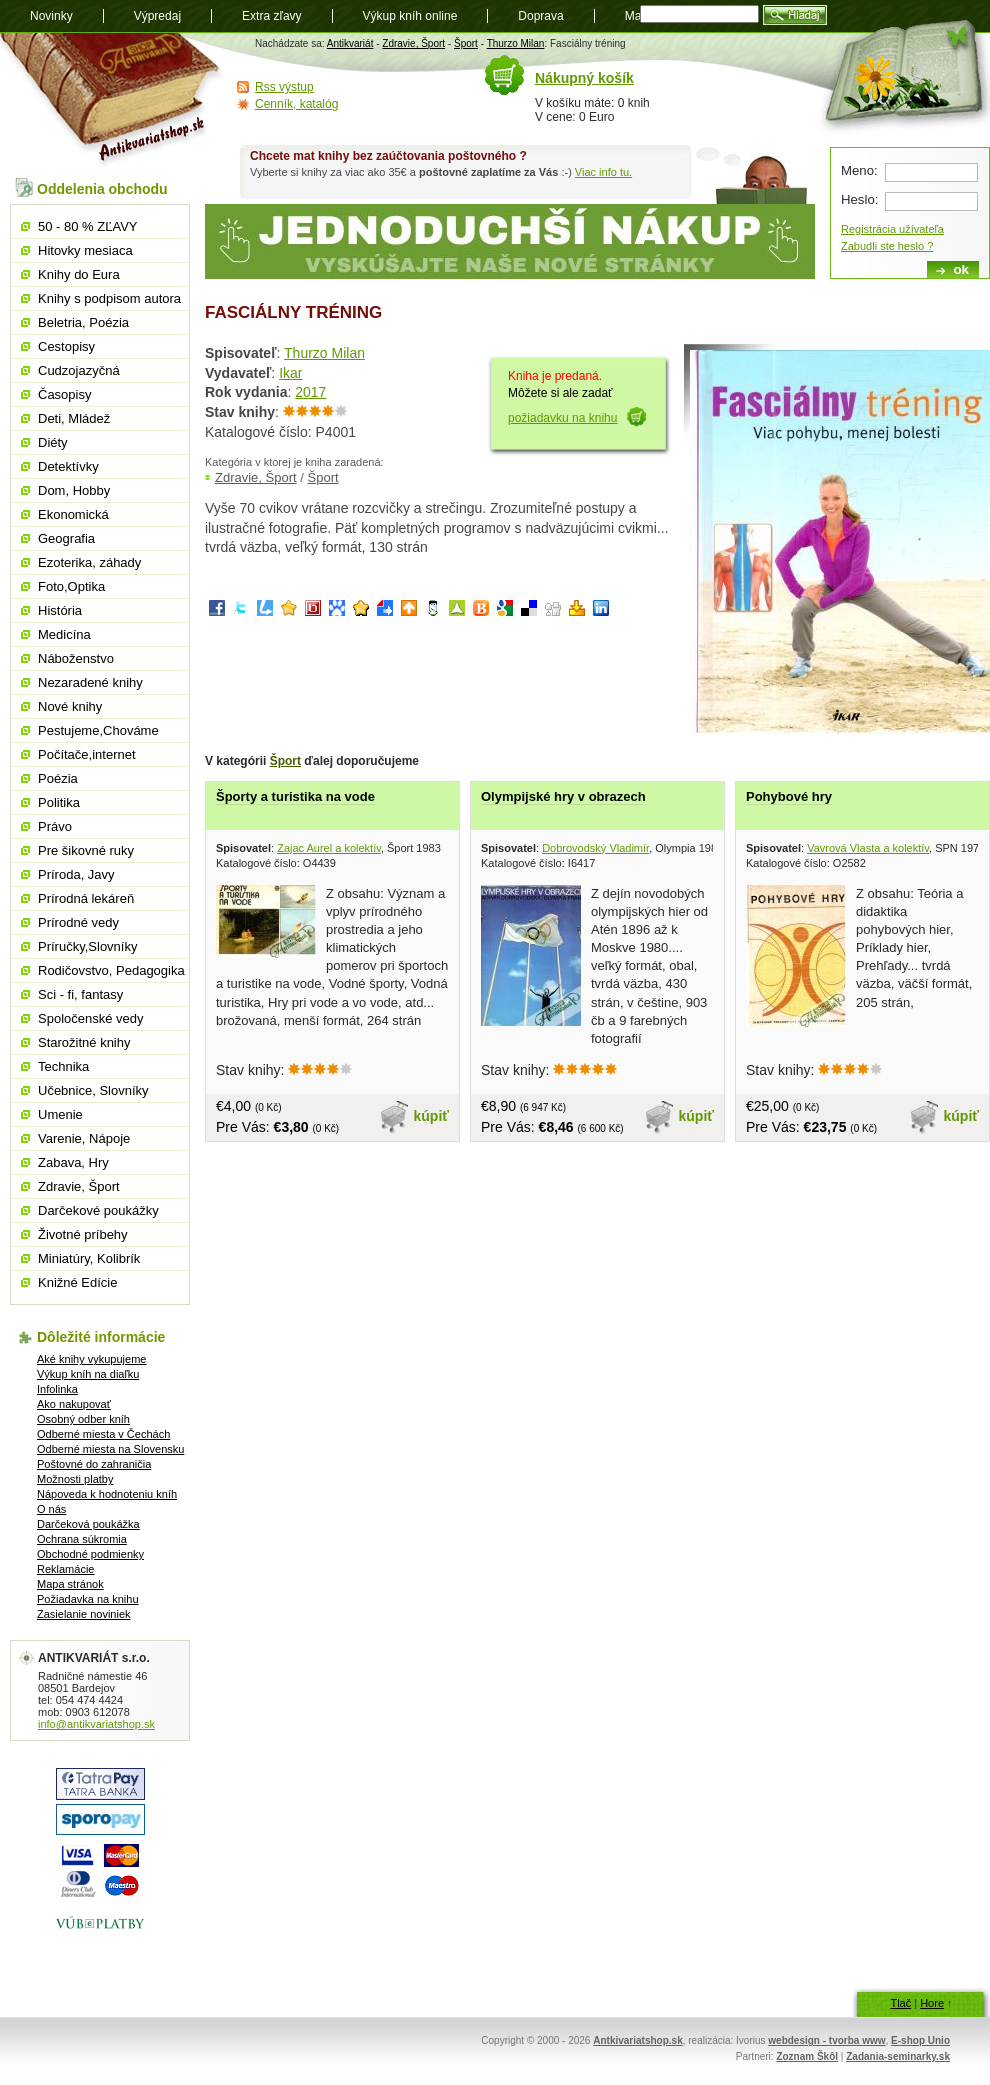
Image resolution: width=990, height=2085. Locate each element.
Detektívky (68, 466)
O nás (51, 1509)
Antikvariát (350, 43)
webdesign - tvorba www (826, 2040)
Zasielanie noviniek (84, 1614)
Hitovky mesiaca (85, 250)
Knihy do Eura (79, 274)
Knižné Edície (78, 1282)
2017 (310, 392)
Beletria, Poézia (83, 322)
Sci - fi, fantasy (80, 994)
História (60, 610)
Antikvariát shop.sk (112, 100)
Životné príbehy (83, 1234)
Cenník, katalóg (296, 104)
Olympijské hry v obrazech (563, 796)
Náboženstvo (76, 658)
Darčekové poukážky (98, 1210)
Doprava (540, 16)
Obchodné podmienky (90, 1554)
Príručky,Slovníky (87, 946)
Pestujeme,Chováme (98, 730)
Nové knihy (70, 706)
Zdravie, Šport (413, 43)
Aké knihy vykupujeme (91, 1359)
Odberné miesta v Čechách (103, 1434)
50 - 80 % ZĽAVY (87, 226)
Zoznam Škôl (807, 2056)
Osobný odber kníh (83, 1419)
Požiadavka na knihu (88, 1599)
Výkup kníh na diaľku (88, 1374)
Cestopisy (66, 346)
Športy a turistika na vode (295, 796)
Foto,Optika (71, 586)
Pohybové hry (789, 796)
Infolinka (57, 1389)
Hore (932, 2003)
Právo (55, 826)
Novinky (51, 16)
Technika (63, 1066)
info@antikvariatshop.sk (96, 1724)
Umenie (60, 1114)
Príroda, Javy (76, 874)
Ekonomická (73, 514)
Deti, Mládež (74, 418)
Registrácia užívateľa (892, 229)
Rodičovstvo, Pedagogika (111, 970)
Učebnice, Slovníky (93, 1090)
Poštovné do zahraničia (94, 1464)
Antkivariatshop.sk (637, 2040)
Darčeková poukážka (88, 1524)
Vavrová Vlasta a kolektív (868, 848)
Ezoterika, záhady (89, 562)
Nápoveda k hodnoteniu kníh (107, 1494)
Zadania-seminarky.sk (898, 2056)
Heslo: (859, 199)
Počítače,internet (87, 754)
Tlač (900, 2003)
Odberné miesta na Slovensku (110, 1449)
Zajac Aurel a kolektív (329, 848)
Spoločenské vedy (91, 1018)
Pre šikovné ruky (86, 850)
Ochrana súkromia (82, 1539)
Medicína (64, 634)
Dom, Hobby (74, 490)
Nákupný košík (584, 78)
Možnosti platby (75, 1479)
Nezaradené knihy (90, 682)
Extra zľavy (272, 16)
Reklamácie (65, 1569)
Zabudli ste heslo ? (887, 246)
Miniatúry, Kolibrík (89, 1258)
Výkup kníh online (410, 16)
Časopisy (64, 394)
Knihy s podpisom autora (109, 298)
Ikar (290, 373)
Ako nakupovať (74, 1404)
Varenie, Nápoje (84, 1138)
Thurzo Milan (516, 43)
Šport (466, 43)
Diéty (53, 442)
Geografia (66, 538)
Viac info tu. (603, 172)
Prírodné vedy (78, 922)
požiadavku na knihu (562, 418)
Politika (59, 802)
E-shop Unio (920, 2040)
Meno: (859, 170)
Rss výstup (284, 87)
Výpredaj (157, 16)
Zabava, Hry (73, 1162)
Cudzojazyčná (79, 370)
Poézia (58, 778)
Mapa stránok (70, 1584)
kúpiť (432, 1116)
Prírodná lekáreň (86, 898)
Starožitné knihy (84, 1042)
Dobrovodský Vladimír (595, 848)
